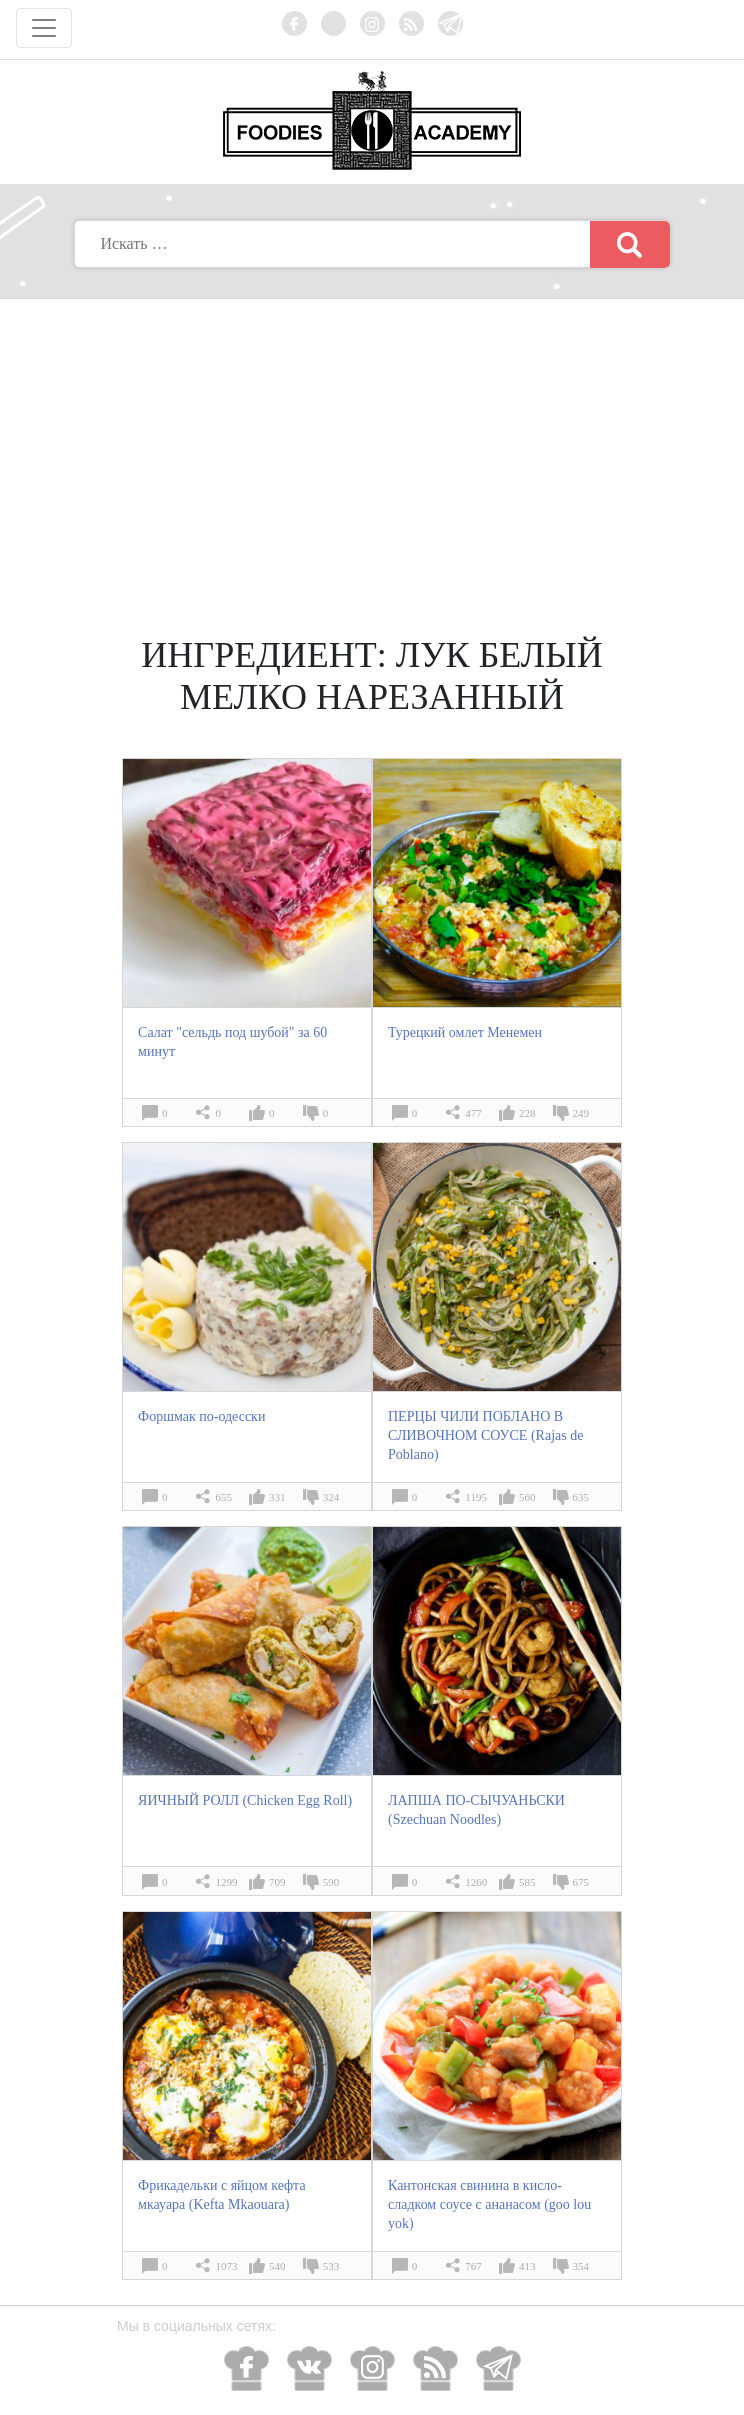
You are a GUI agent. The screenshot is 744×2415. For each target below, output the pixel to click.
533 (331, 2266)
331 (277, 1497)
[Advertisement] (372, 449)
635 (581, 1497)
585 (527, 1882)
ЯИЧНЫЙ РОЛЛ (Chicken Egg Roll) (245, 1800)
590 (331, 1882)
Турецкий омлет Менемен (465, 1032)
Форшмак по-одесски (201, 1416)
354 (581, 2266)
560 (527, 1497)
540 (277, 2266)
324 (331, 1497)
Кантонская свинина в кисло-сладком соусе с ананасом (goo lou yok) (489, 2204)
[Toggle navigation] (44, 28)
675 (581, 1882)
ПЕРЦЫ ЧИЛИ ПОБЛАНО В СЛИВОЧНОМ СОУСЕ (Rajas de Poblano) (485, 1435)
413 (527, 2266)
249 (581, 1113)
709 (277, 1882)
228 (527, 1113)
